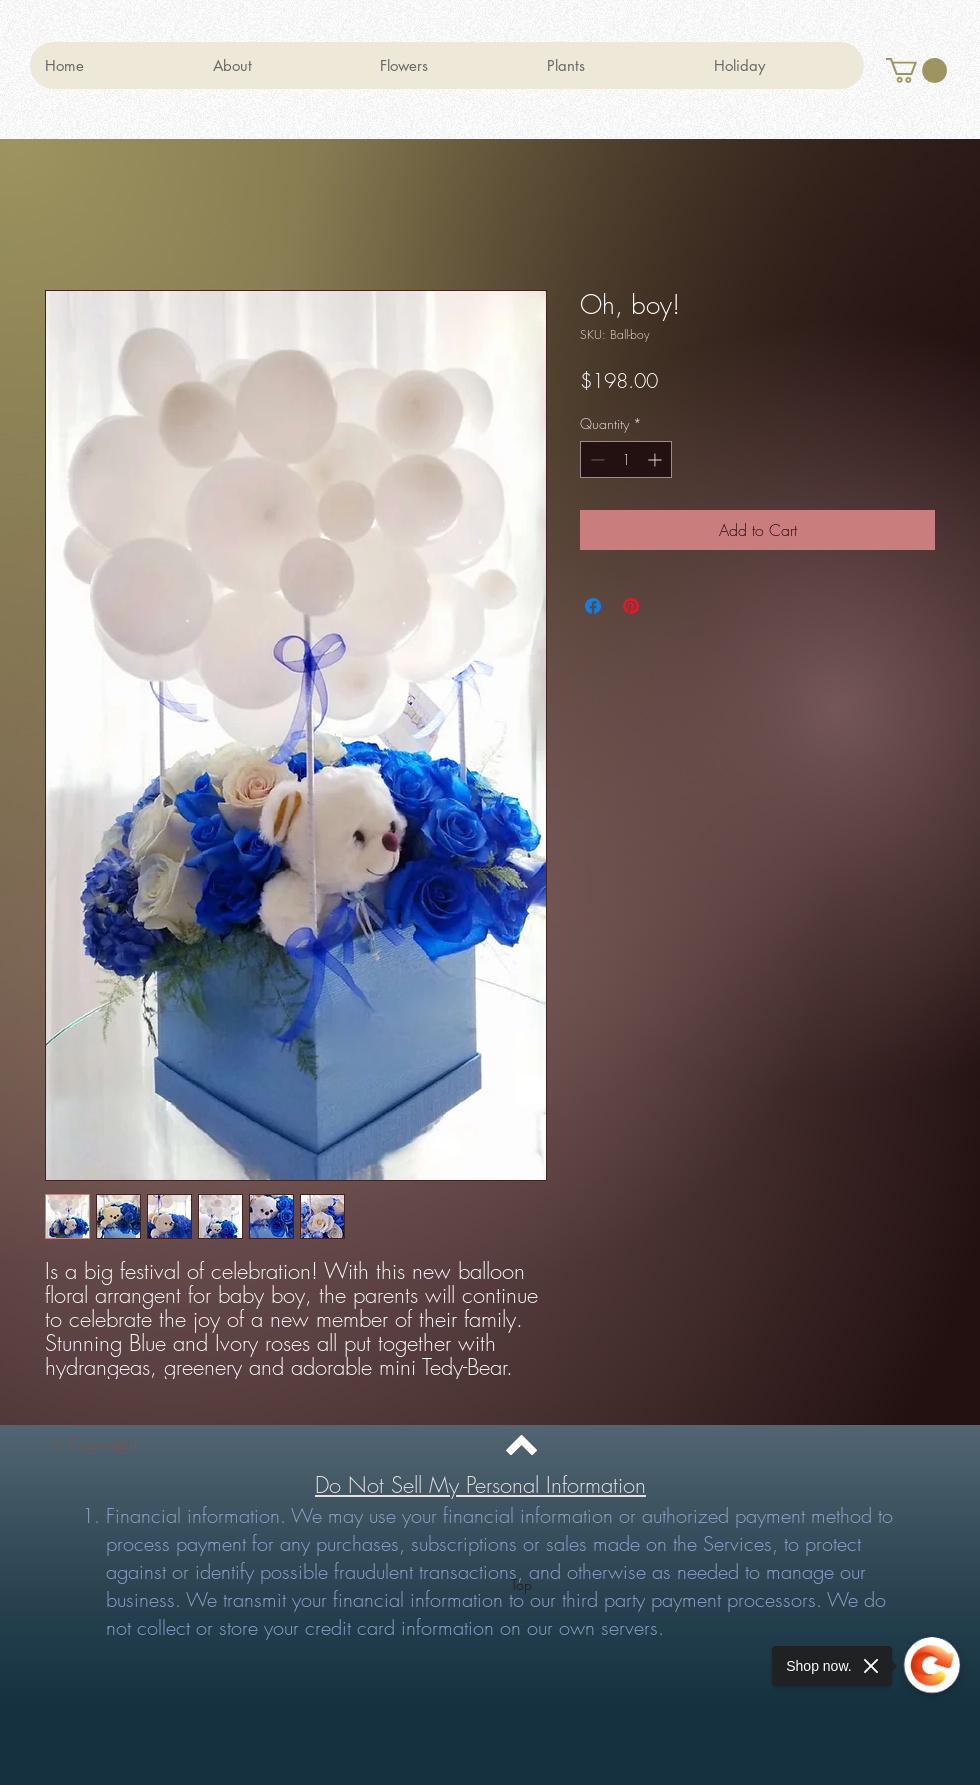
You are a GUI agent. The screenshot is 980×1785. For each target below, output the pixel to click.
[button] (916, 70)
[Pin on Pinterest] (631, 606)
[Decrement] (595, 459)
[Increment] (656, 459)
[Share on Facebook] (593, 606)
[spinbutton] (626, 459)
